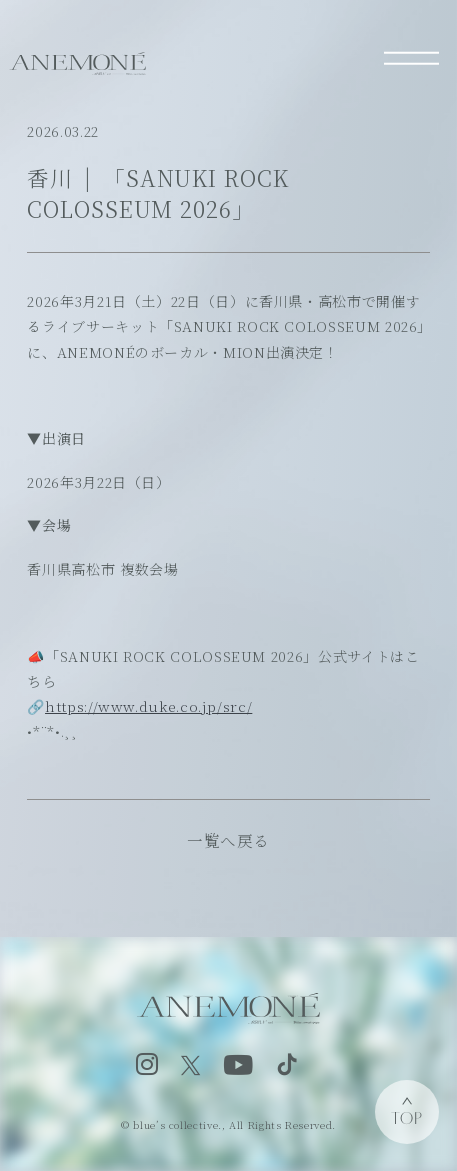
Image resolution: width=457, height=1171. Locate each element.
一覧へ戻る (228, 840)
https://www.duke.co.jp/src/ (148, 706)
